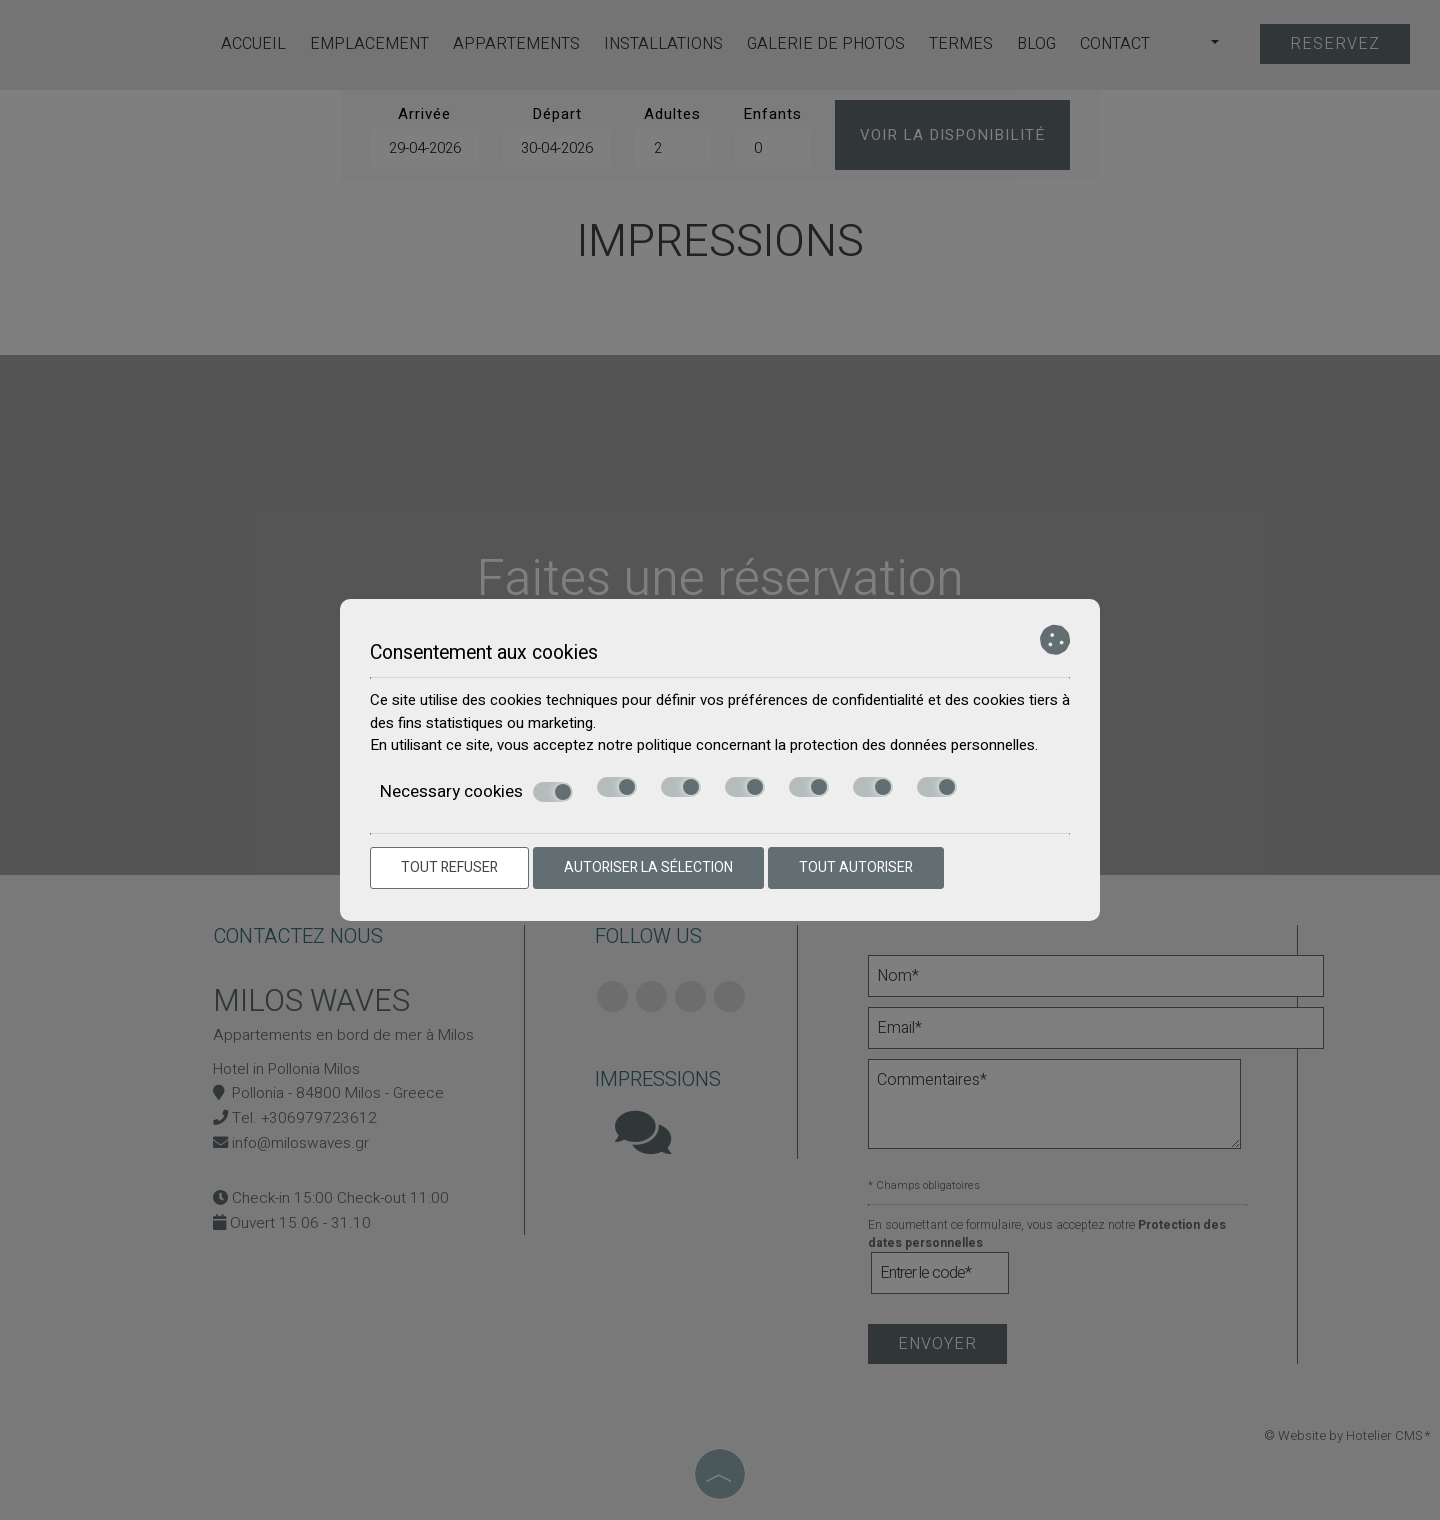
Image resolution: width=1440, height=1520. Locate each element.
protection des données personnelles (912, 745)
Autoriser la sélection (648, 867)
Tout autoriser (856, 867)
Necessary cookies (476, 792)
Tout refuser (449, 867)
